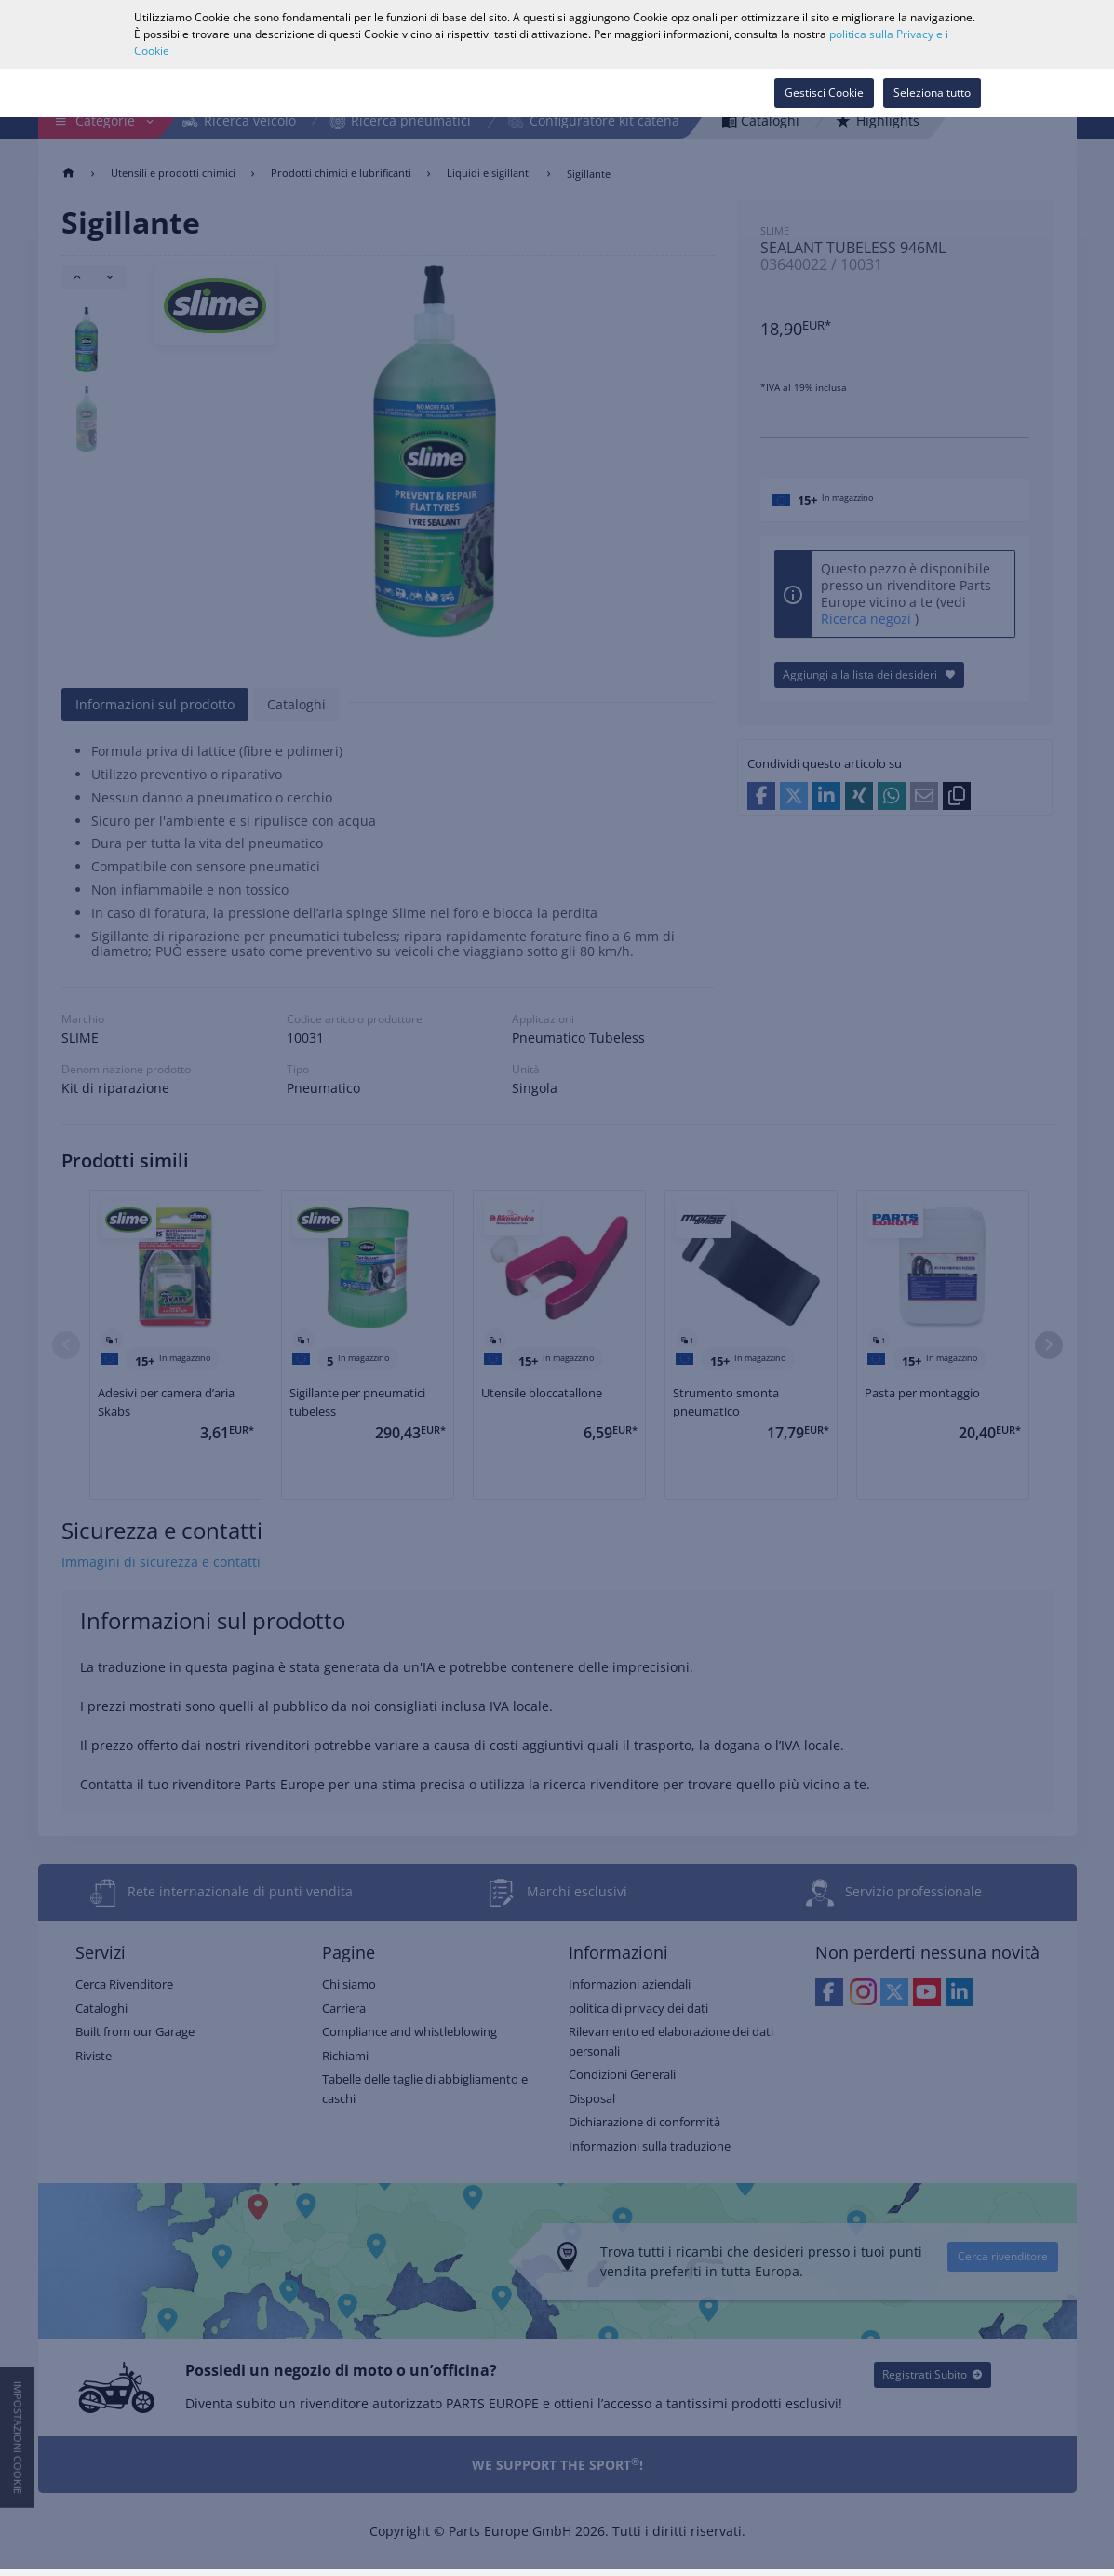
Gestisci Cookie (824, 93)
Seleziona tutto (932, 93)
